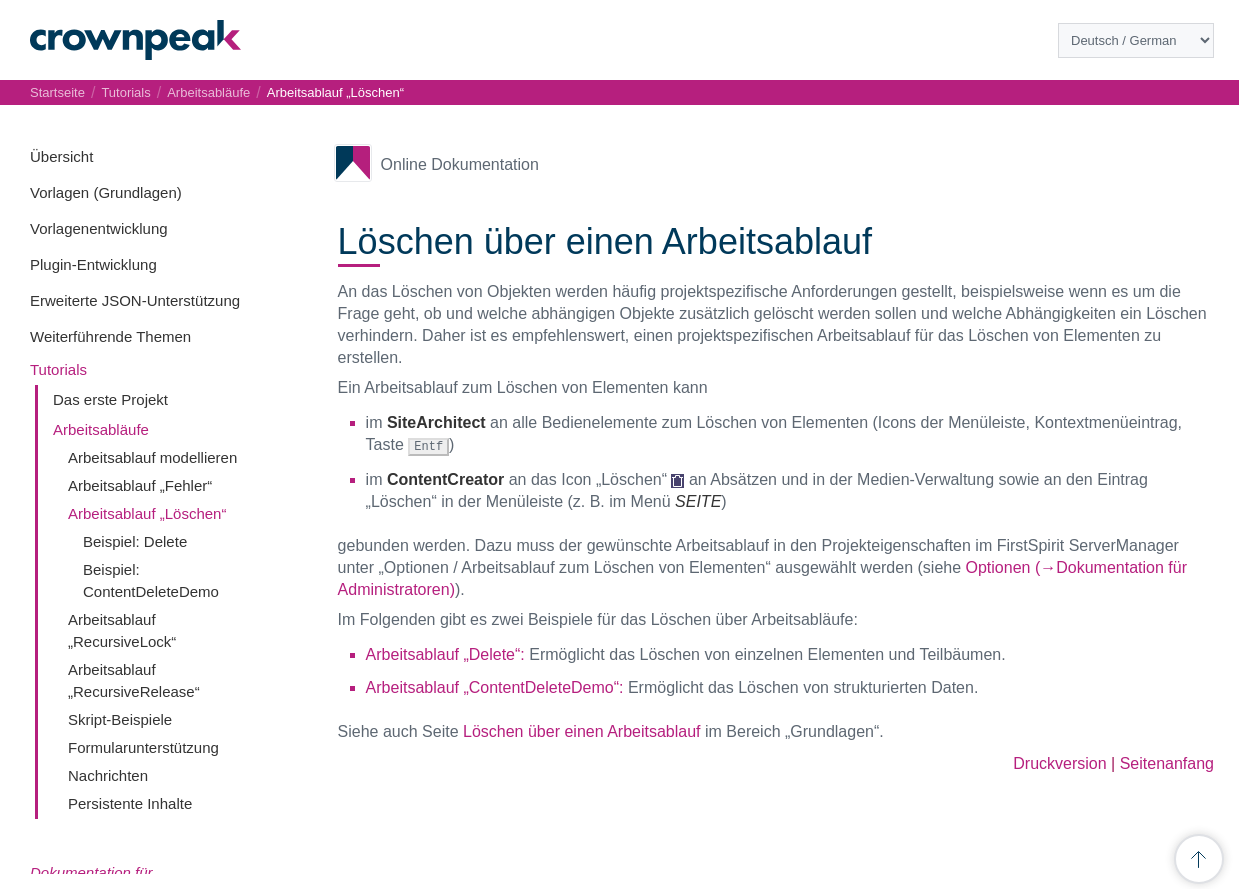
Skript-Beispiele (120, 719)
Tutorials (58, 369)
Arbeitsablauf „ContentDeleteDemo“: (495, 686)
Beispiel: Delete (135, 541)
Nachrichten (108, 775)
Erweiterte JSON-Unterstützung (135, 300)
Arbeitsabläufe (101, 429)
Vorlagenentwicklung (99, 228)
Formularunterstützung (143, 747)
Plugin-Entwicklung (93, 264)
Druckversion (1059, 762)
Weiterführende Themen (110, 336)
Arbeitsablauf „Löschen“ (147, 513)
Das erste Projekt (110, 399)
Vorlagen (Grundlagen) (106, 192)
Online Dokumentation (460, 164)
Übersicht (61, 156)
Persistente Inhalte (130, 803)
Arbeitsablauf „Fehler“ (140, 485)
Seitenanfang (1167, 762)
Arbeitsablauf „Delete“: (445, 653)
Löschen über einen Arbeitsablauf (582, 730)
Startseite (57, 92)
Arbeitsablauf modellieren (152, 457)
